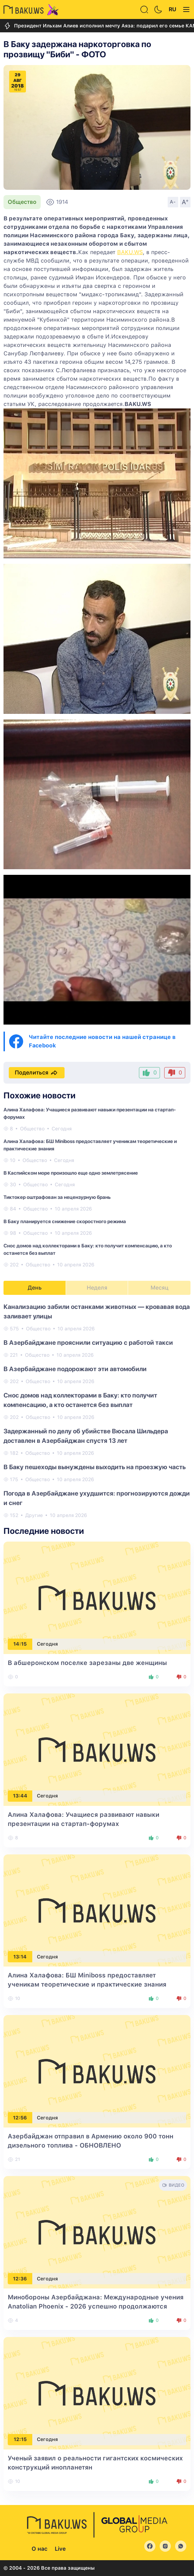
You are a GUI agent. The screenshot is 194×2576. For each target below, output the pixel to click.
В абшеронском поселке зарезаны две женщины (87, 1662)
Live (60, 2548)
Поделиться (37, 1073)
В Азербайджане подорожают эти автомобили (75, 1369)
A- (173, 202)
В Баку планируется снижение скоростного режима (65, 1221)
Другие (34, 1515)
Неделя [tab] (97, 1287)
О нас (39, 2548)
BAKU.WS (130, 252)
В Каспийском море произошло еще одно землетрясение (71, 1173)
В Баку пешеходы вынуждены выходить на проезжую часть (95, 1467)
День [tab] (35, 1287)
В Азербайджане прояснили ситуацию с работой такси (88, 1342)
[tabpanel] (97, 1410)
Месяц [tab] (159, 1287)
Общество (22, 202)
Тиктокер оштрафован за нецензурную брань (57, 1197)
